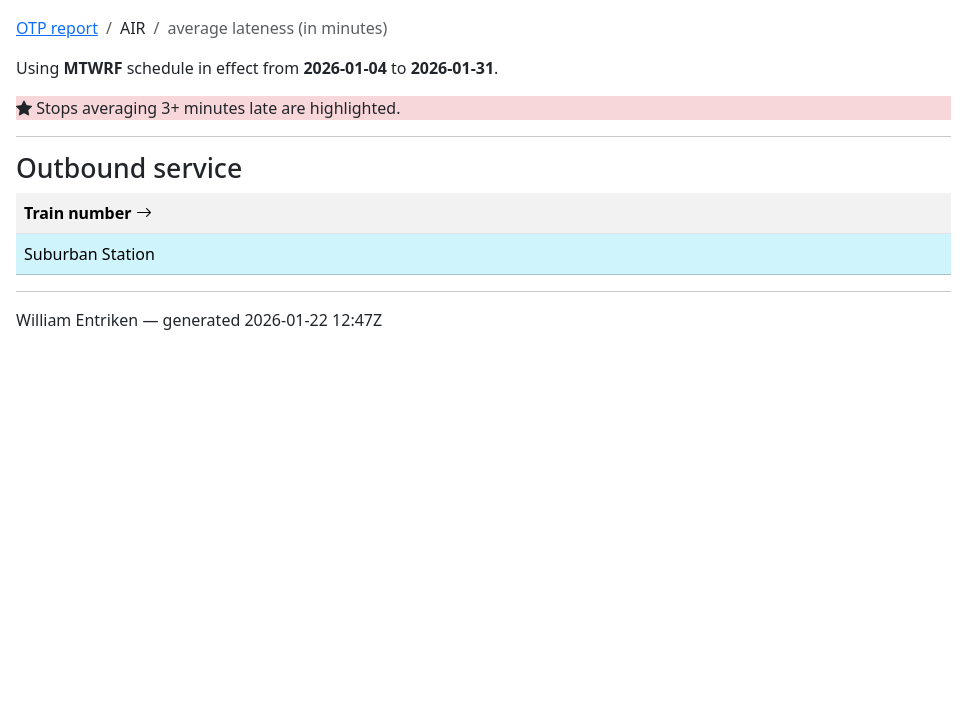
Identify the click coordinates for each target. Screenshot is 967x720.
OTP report (57, 28)
